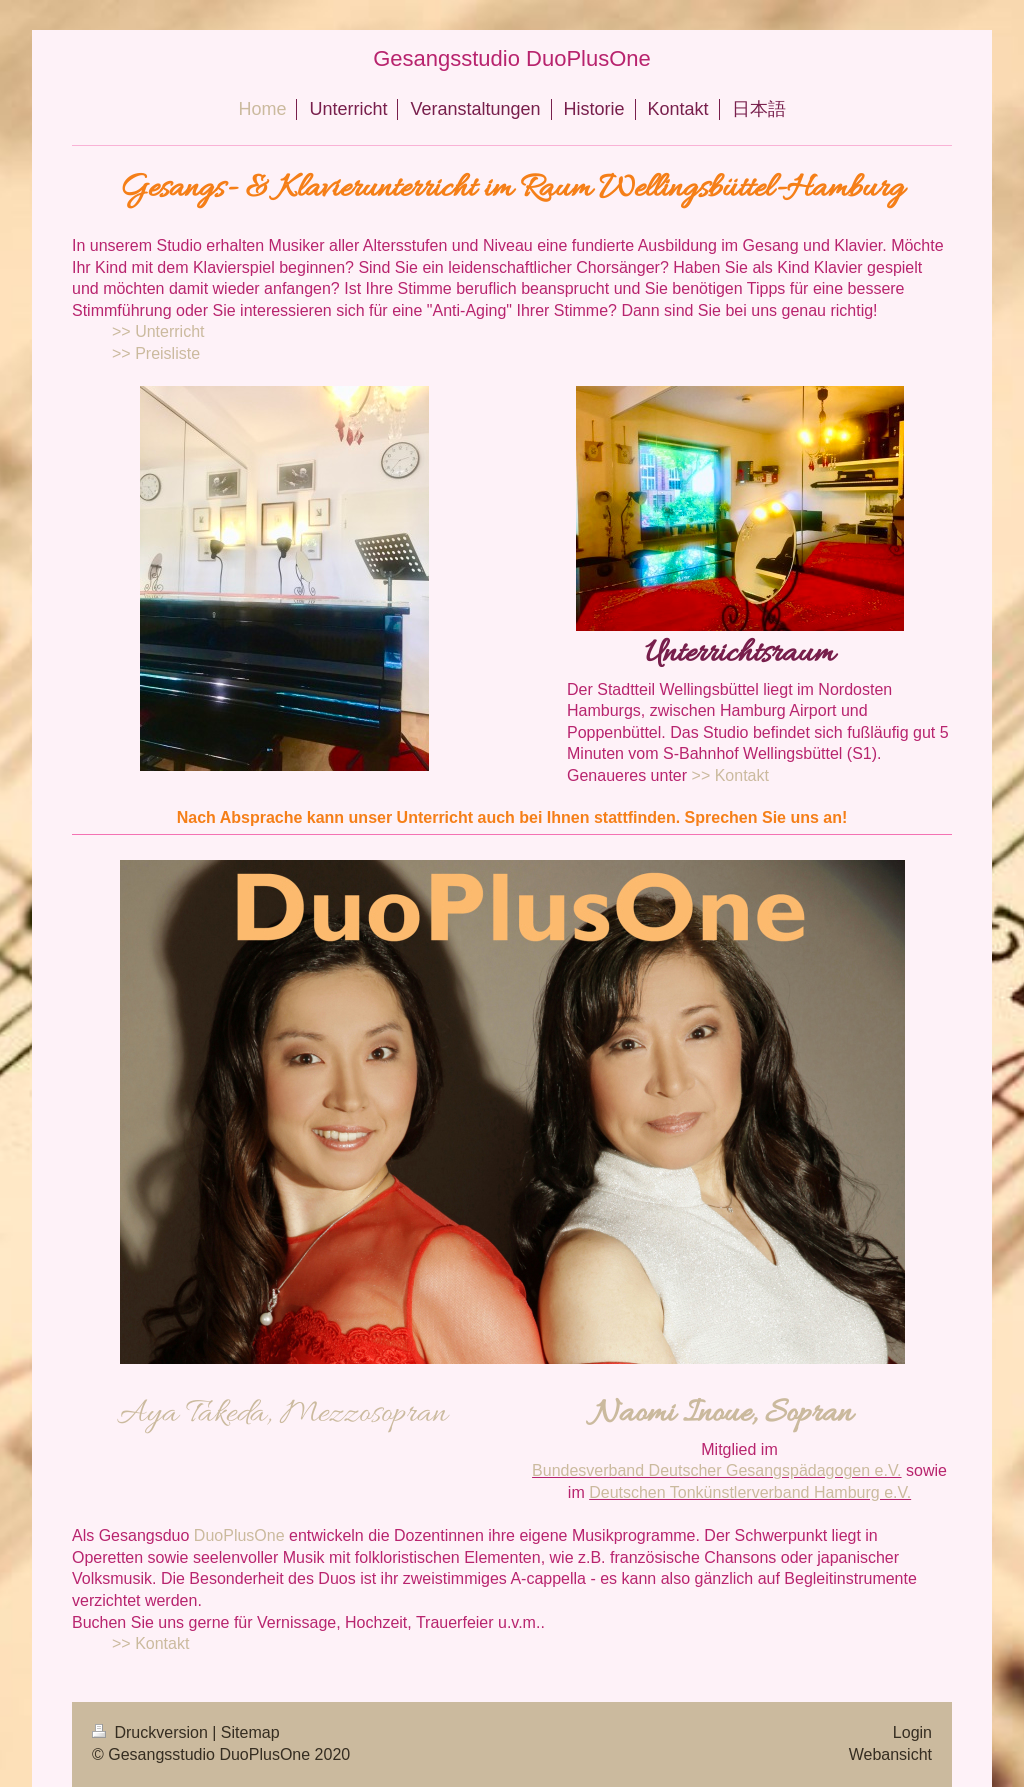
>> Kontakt (730, 775)
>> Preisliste (156, 353)
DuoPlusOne (239, 1535)
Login (912, 1732)
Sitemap (250, 1732)
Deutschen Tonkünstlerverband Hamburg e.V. (750, 1492)
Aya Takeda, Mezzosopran (282, 1414)
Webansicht (890, 1754)
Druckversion (152, 1732)
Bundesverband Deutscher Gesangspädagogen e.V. (716, 1470)
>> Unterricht (158, 331)
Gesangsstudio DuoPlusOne (512, 58)
